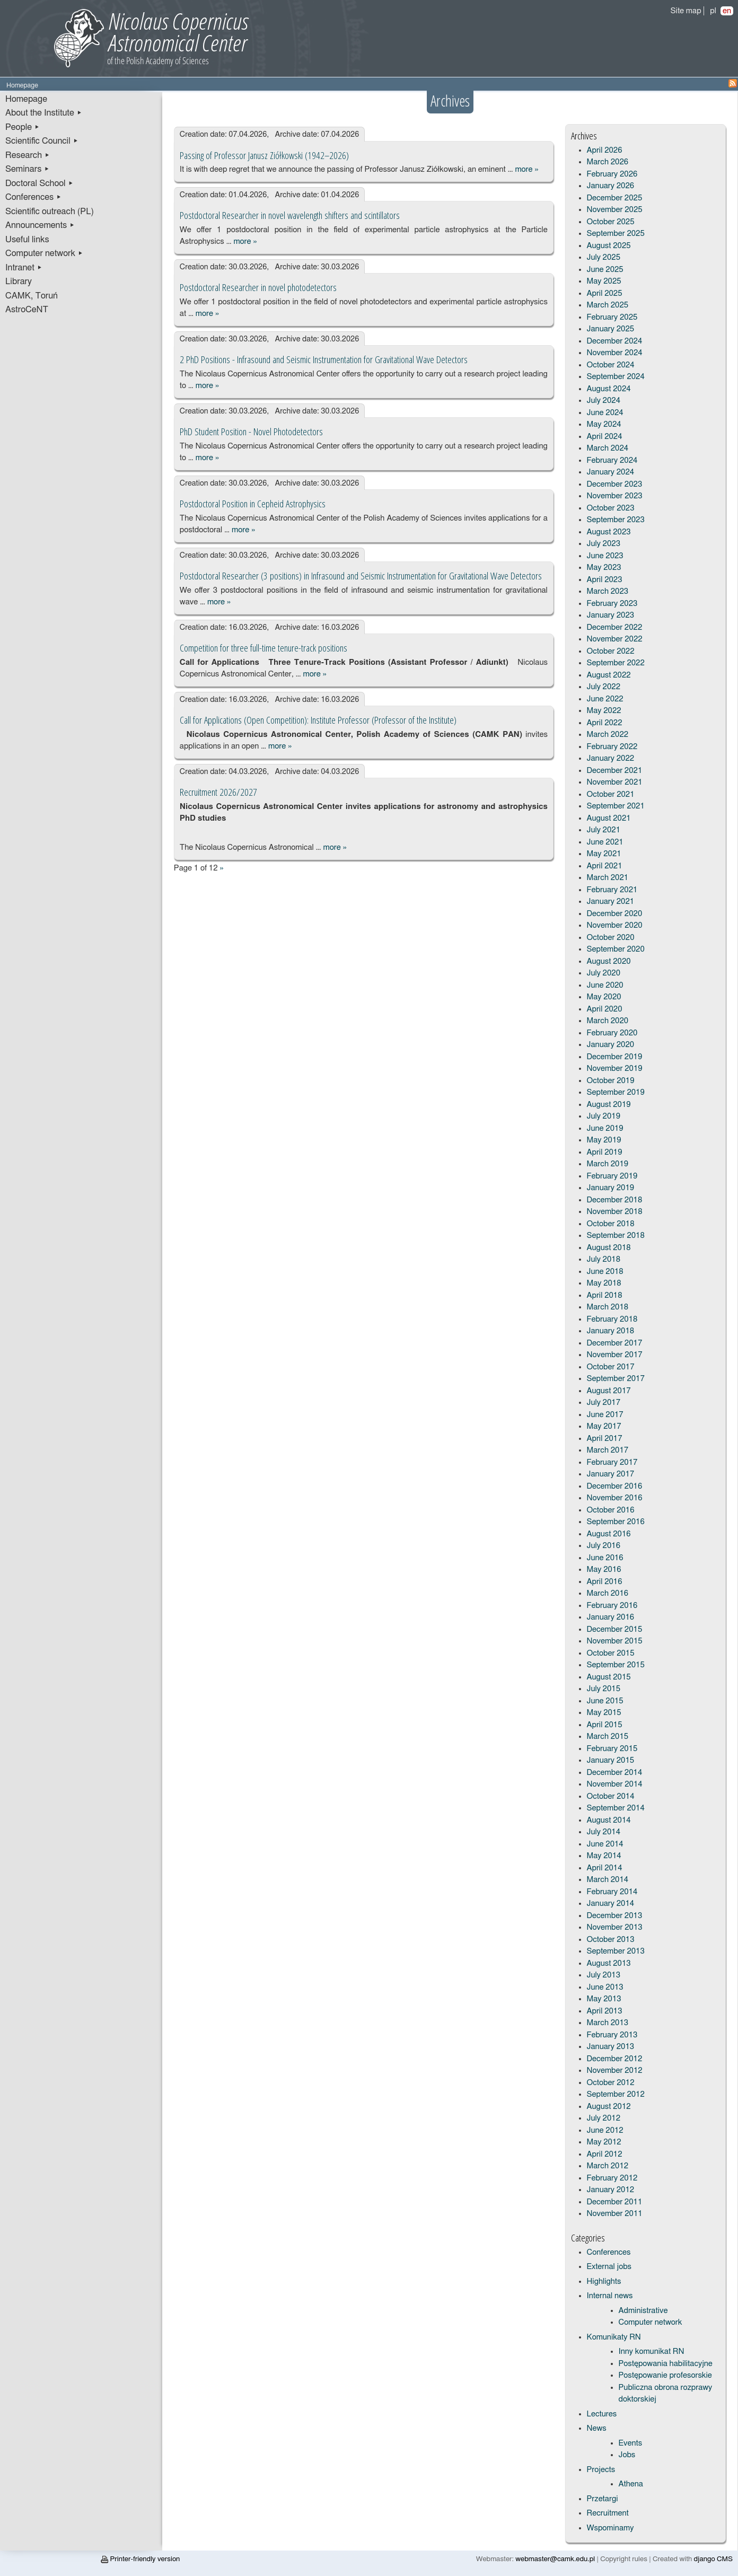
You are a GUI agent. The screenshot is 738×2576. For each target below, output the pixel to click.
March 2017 (608, 1450)
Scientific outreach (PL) (49, 211)
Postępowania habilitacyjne (666, 2364)
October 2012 (611, 2083)
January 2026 (611, 186)
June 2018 (605, 1272)
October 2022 (611, 651)
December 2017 (615, 1343)
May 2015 (604, 1713)
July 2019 (603, 1116)
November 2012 (615, 2070)
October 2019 (611, 1081)
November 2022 (615, 639)
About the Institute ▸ (43, 113)
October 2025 (611, 222)
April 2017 (604, 1439)
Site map (686, 11)
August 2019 (609, 1105)
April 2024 (604, 437)
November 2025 (615, 210)
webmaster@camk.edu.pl (555, 2559)
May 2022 (604, 711)
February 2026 (612, 174)
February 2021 (612, 890)
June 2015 (605, 1701)
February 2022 (612, 747)
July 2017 (603, 1402)
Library (18, 281)
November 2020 (615, 925)
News (597, 2428)
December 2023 (615, 484)
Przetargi (602, 2499)
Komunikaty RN (614, 2337)
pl (713, 11)
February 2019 (612, 1176)
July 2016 (603, 1546)
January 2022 (611, 758)
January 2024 (611, 472)
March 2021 (608, 878)
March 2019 (608, 1164)
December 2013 (615, 1916)
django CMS (713, 2559)
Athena (631, 2484)
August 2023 (609, 532)
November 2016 (615, 1498)
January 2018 (611, 1331)
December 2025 (615, 198)
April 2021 (604, 866)
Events (631, 2443)
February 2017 (612, 1462)
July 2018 (603, 1259)
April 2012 (604, 2154)
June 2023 (605, 556)
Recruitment (608, 2513)
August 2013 (609, 1963)
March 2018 (608, 1307)
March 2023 (608, 591)
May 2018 (604, 1283)
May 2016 (604, 1569)
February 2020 (612, 1033)
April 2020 (604, 1009)
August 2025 (609, 246)
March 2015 (608, 1736)
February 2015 (612, 1749)
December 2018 (615, 1200)
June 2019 (605, 1128)
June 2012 (605, 2130)
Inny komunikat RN (651, 2351)
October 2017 (611, 1367)
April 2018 (604, 1295)
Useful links (27, 239)
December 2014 (615, 1773)
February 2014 (612, 1892)
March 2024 (608, 448)
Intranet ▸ (23, 267)
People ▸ (22, 127)
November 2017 (615, 1355)
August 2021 (609, 818)
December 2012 (615, 2059)
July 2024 (603, 401)
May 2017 (604, 1426)
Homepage (26, 99)
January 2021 (611, 901)
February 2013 (612, 2035)
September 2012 (616, 2094)
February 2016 (612, 1606)
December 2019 (615, 1057)
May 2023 (604, 568)
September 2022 (616, 663)
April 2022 (604, 723)
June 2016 (605, 1558)
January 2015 (611, 1760)
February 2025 (612, 317)
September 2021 (616, 806)
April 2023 (604, 580)
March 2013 (608, 2023)
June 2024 (605, 413)
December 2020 (615, 914)
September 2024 (616, 377)
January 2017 (611, 1474)
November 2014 (615, 1784)
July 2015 (603, 1689)
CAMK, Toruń (31, 296)
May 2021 (604, 854)
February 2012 (612, 2178)
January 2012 (611, 2190)
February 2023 (612, 604)
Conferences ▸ (33, 197)
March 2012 (608, 2166)
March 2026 (608, 162)
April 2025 (604, 293)
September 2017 (616, 1379)
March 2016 (608, 1593)
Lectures (602, 2414)
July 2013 (603, 1975)
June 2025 (605, 270)
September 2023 (616, 520)
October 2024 (611, 365)
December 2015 (615, 1629)
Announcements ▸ (40, 225)
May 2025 (604, 281)
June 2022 (605, 699)
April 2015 (604, 1725)
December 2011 (615, 2202)
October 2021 (611, 794)
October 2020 (611, 938)
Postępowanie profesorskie (665, 2375)
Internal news (610, 2296)
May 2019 (604, 1140)
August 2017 (609, 1391)
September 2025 (616, 234)
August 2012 (609, 2107)
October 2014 (611, 1796)
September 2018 (616, 1235)
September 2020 (616, 949)
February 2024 (612, 460)
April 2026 (604, 150)
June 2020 (605, 985)
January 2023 (611, 615)
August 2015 (609, 1677)
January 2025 (611, 329)
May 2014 (604, 1856)
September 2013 (616, 1951)
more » (526, 169)
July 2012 (603, 2118)
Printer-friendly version (140, 2559)
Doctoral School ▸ (39, 183)
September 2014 (616, 1808)
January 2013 (611, 2047)
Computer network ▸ (44, 253)
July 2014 (603, 1832)
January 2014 (611, 1903)
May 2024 (604, 424)
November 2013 (615, 1927)
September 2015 (616, 1665)
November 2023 (615, 496)
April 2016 (604, 1582)
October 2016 (611, 1510)
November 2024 (615, 353)
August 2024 (609, 389)
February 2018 (612, 1319)
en (727, 11)
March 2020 (608, 1021)
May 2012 (604, 2142)
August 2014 (609, 1820)
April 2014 (604, 1868)
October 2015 (611, 1653)
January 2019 (611, 1188)
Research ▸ (27, 155)
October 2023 (611, 508)
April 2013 (604, 2011)
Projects (601, 2470)
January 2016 (611, 1617)
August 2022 (609, 675)
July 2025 (603, 257)
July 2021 (603, 830)
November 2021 (615, 782)
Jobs (627, 2455)
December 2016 (615, 1486)
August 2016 (609, 1534)
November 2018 (615, 1212)
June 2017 (605, 1415)
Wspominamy (610, 2528)
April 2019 (604, 1152)
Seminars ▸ (27, 169)
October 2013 (611, 1940)
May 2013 (604, 1999)
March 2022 (608, 734)
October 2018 (611, 1224)
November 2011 (615, 2214)
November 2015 (615, 1641)
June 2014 (605, 1844)
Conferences (609, 2252)
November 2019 (615, 1068)
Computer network (650, 2322)
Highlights (604, 2281)
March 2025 (608, 305)
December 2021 (615, 771)
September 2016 (616, 1522)
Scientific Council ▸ (41, 141)
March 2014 (608, 1880)
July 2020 (603, 973)
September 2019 (616, 1092)
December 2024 (615, 341)
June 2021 (605, 842)
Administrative (643, 2311)
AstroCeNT (26, 309)
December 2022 (615, 627)
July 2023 (603, 544)
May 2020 (604, 997)
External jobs (609, 2267)
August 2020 (609, 961)
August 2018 (609, 1248)
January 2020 (611, 1045)
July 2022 (603, 687)
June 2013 (605, 1987)
